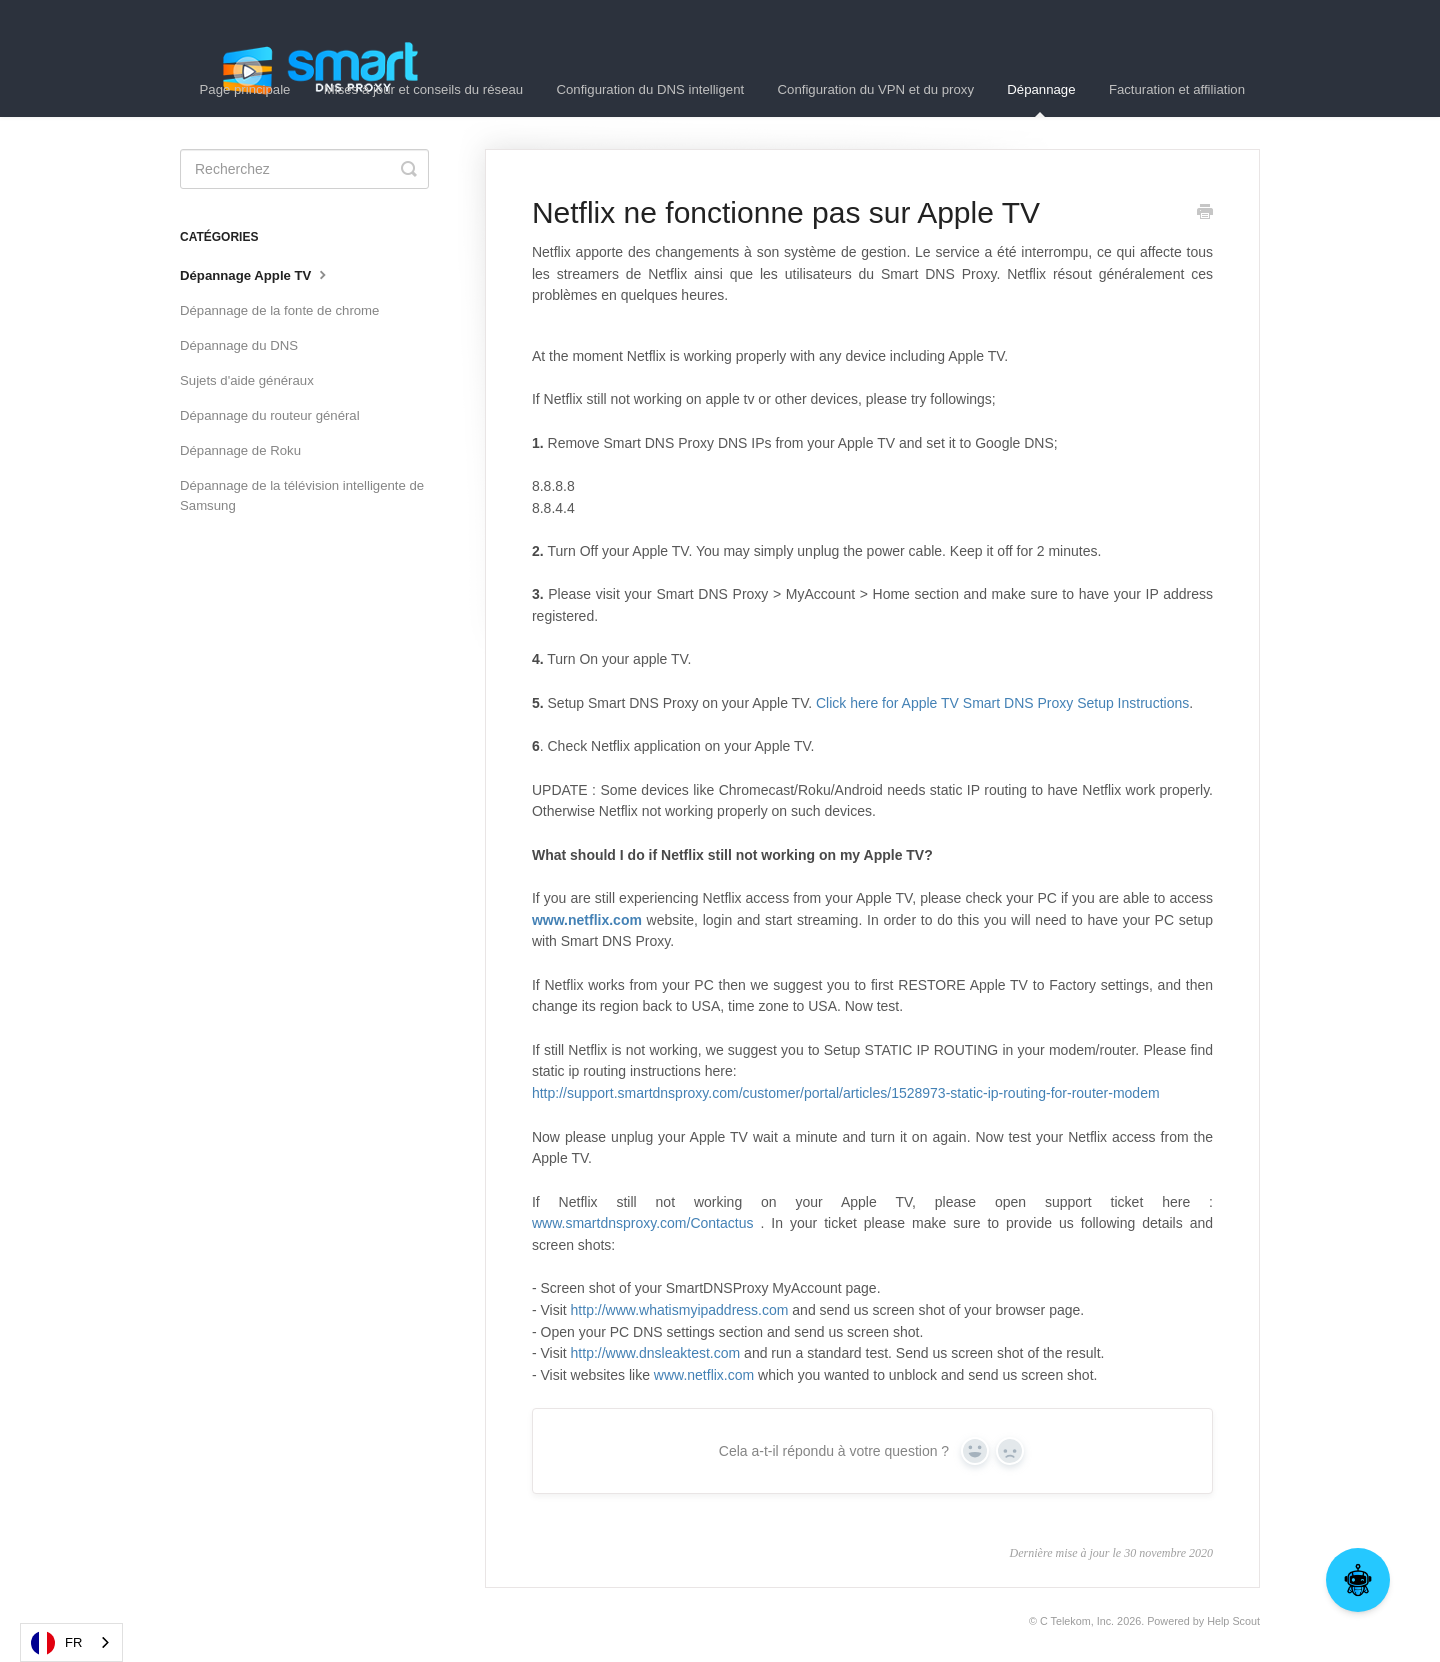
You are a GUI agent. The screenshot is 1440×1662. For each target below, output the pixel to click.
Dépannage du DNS (239, 345)
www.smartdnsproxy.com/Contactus (642, 1223)
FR (56, 1643)
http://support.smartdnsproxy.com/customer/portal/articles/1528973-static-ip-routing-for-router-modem (846, 1093)
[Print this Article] (1205, 214)
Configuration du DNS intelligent (651, 89)
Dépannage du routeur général (270, 415)
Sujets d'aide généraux (247, 380)
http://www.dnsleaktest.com (656, 1353)
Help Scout (1233, 1621)
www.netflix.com (704, 1375)
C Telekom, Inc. (1077, 1621)
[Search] (304, 169)
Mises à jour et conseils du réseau (423, 89)
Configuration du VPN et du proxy (876, 89)
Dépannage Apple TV (255, 274)
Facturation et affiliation (1177, 89)
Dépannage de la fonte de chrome (279, 310)
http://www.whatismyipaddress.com (680, 1310)
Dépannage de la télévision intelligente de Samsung (302, 495)
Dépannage (1041, 99)
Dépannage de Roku (240, 450)
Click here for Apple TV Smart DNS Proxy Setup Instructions (1002, 703)
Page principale (245, 89)
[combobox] (71, 1642)
